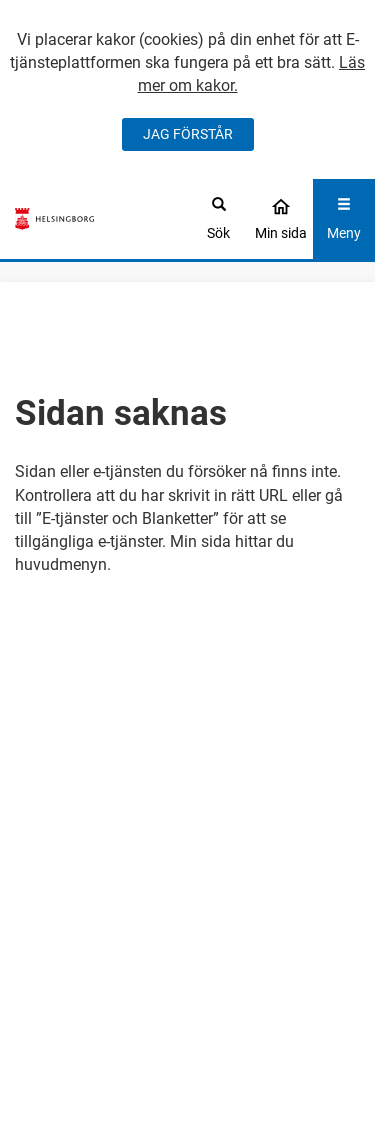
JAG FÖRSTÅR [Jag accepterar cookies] (188, 134)
